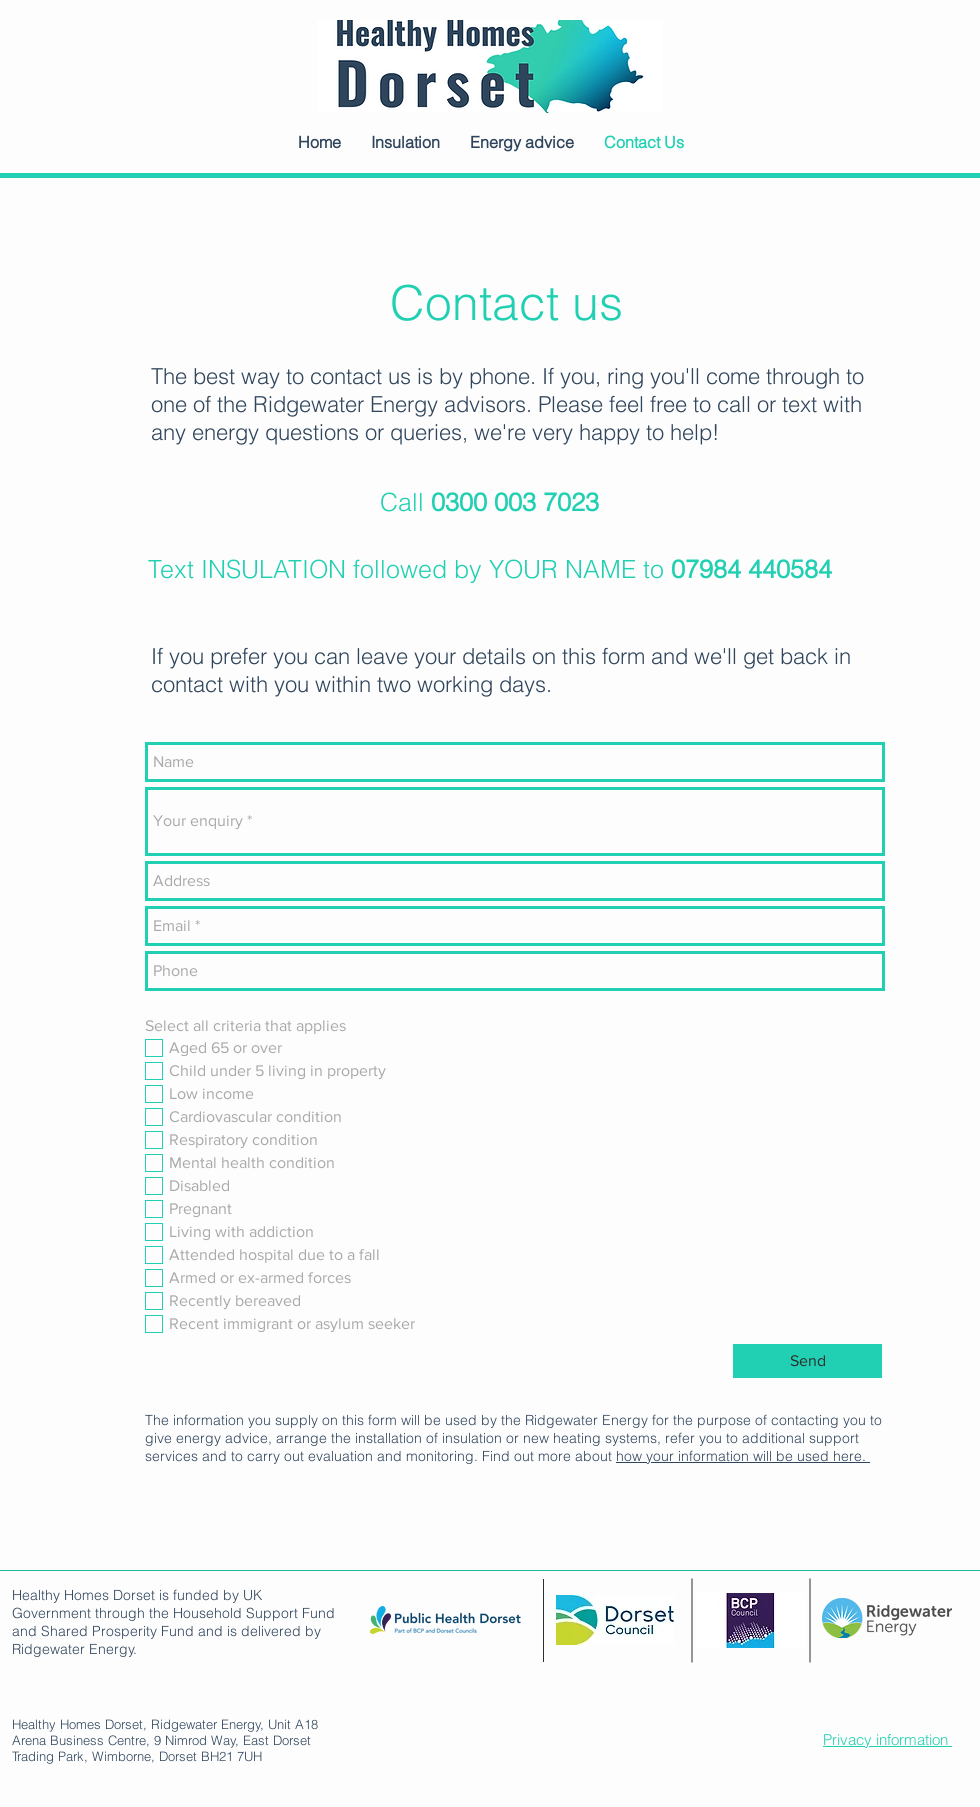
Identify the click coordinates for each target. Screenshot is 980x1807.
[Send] (807, 1361)
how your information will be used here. (743, 1456)
